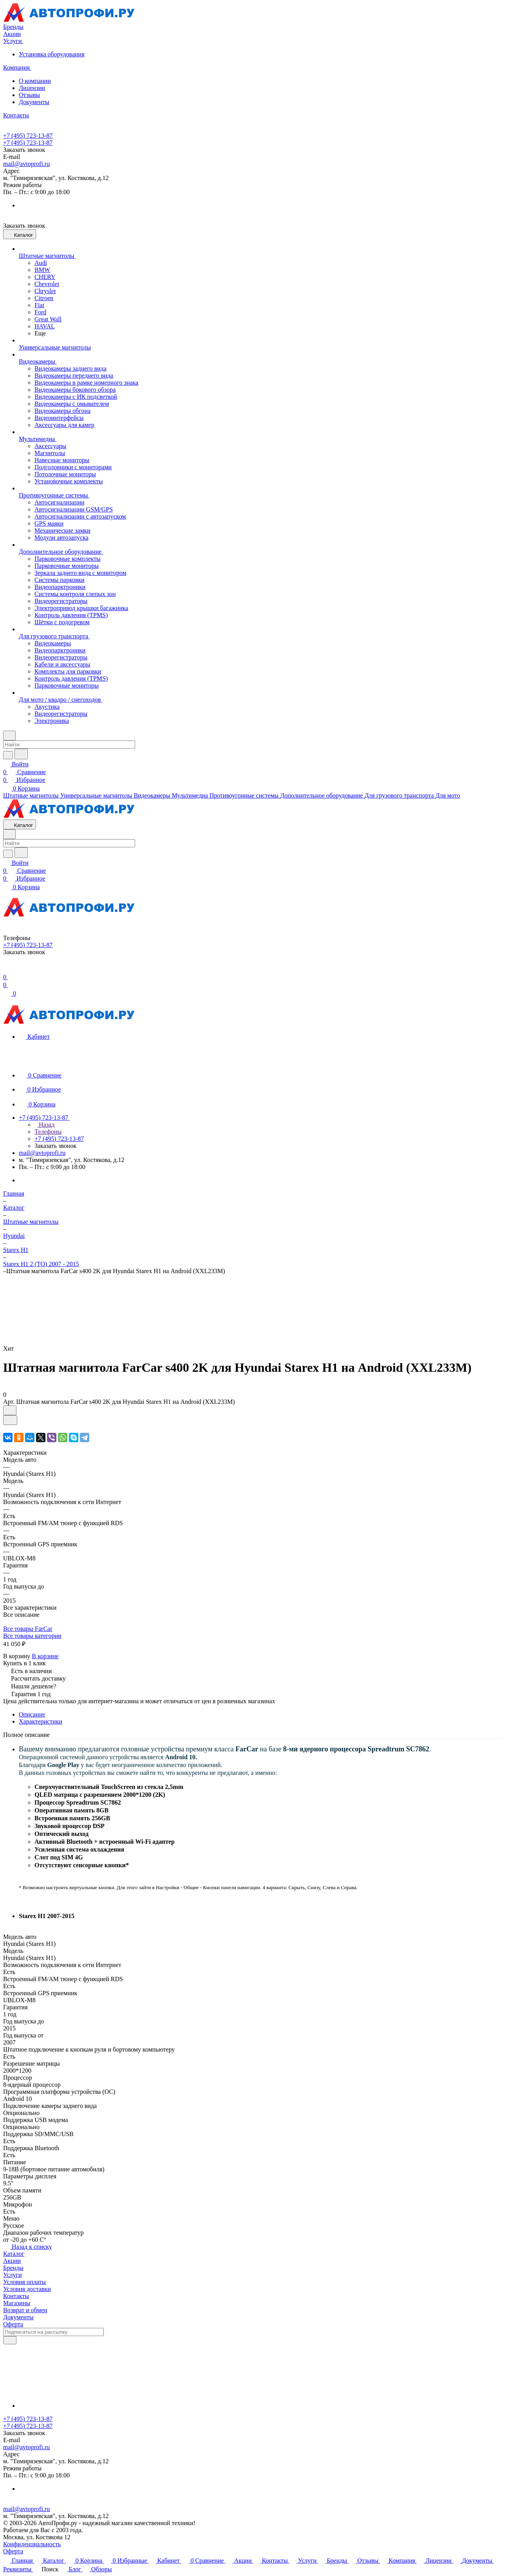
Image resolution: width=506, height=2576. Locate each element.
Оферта (13, 2324)
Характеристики (40, 1721)
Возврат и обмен (25, 2310)
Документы (34, 102)
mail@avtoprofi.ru (26, 163)
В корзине (45, 1656)
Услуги (12, 2275)
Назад (44, 1124)
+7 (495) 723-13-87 (27, 135)
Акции (12, 2260)
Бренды (13, 2267)
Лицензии (32, 88)
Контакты (16, 2296)
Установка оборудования (52, 54)
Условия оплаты (24, 2282)
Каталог (13, 2253)
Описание (32, 1714)
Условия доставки (27, 2289)
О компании (35, 80)
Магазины (16, 2303)
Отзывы (29, 95)
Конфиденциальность (32, 2544)
